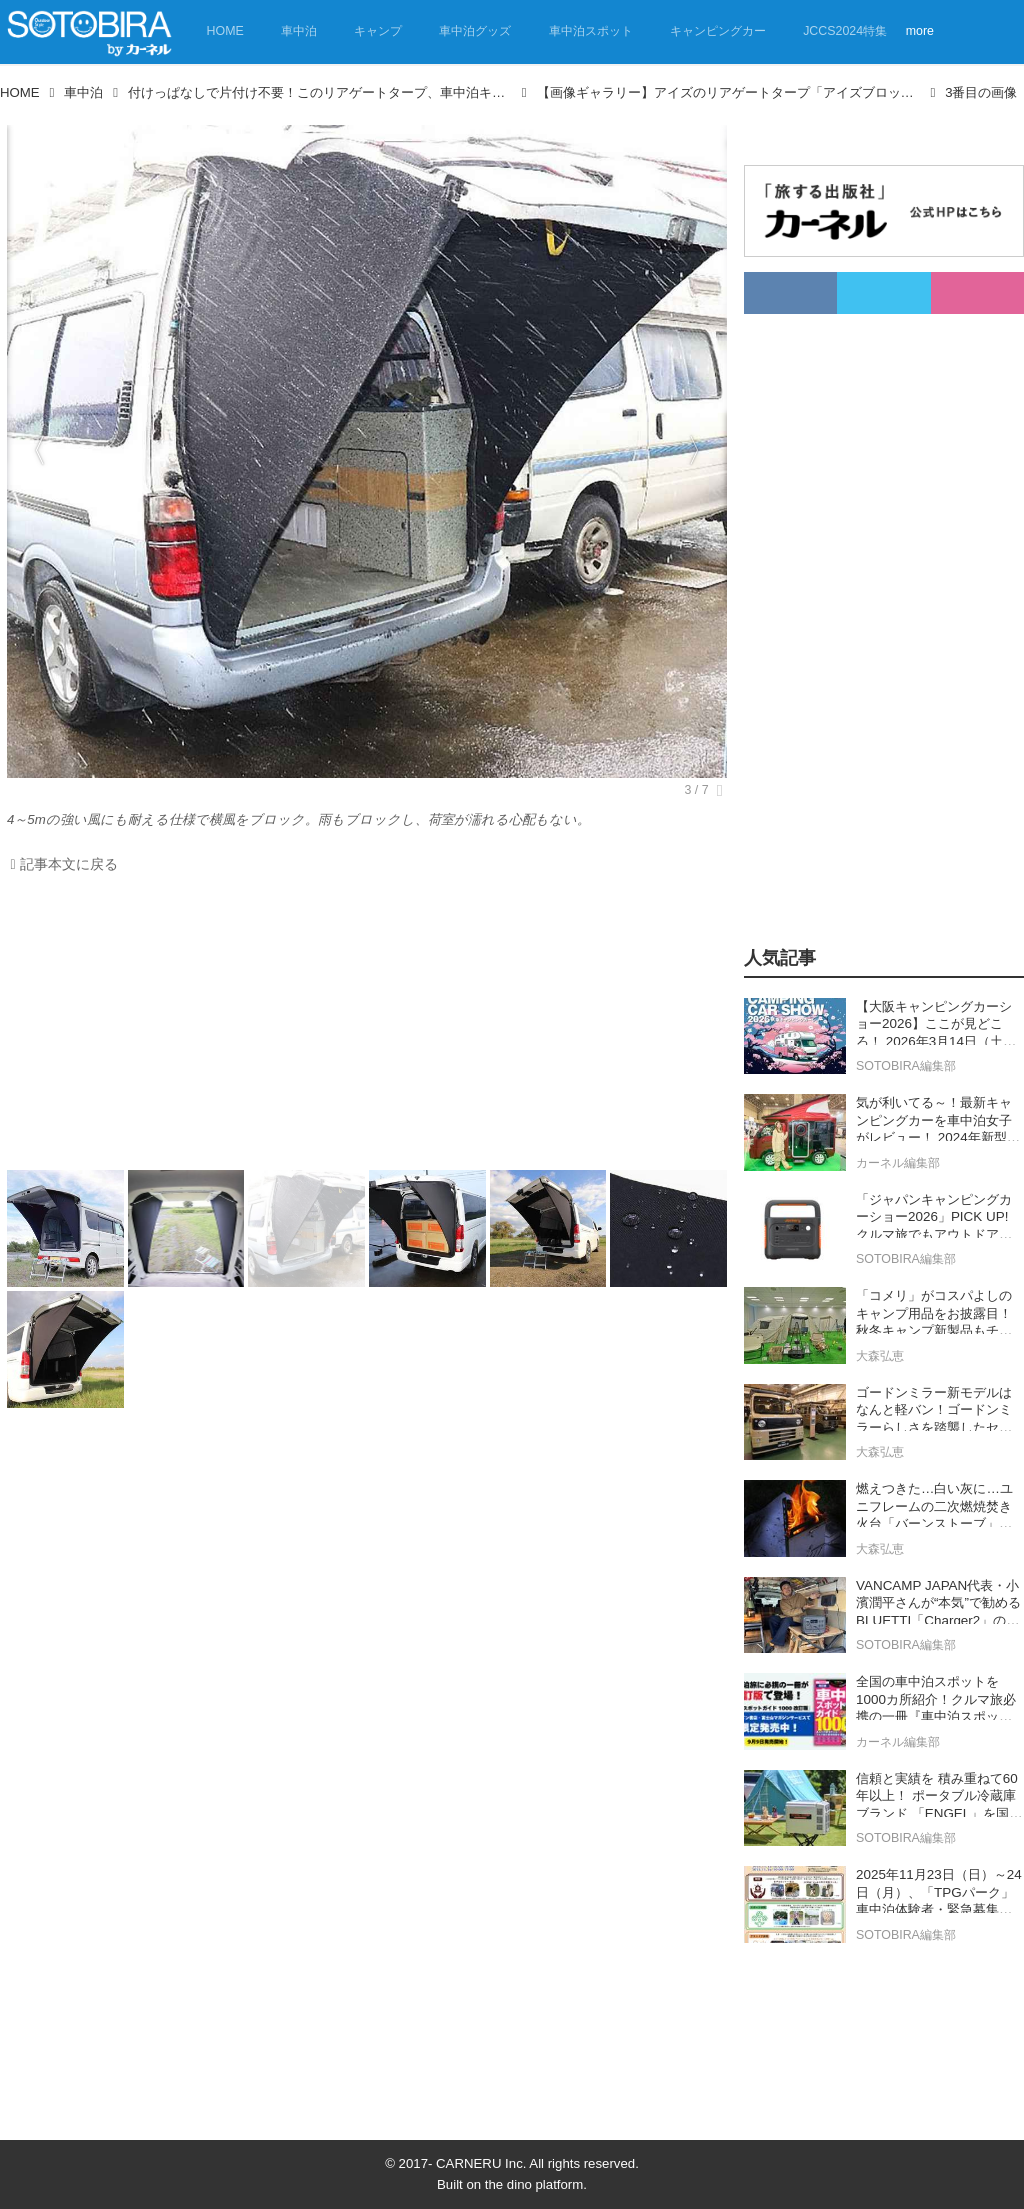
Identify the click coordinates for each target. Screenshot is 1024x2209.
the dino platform (534, 2184)
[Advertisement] (362, 1027)
